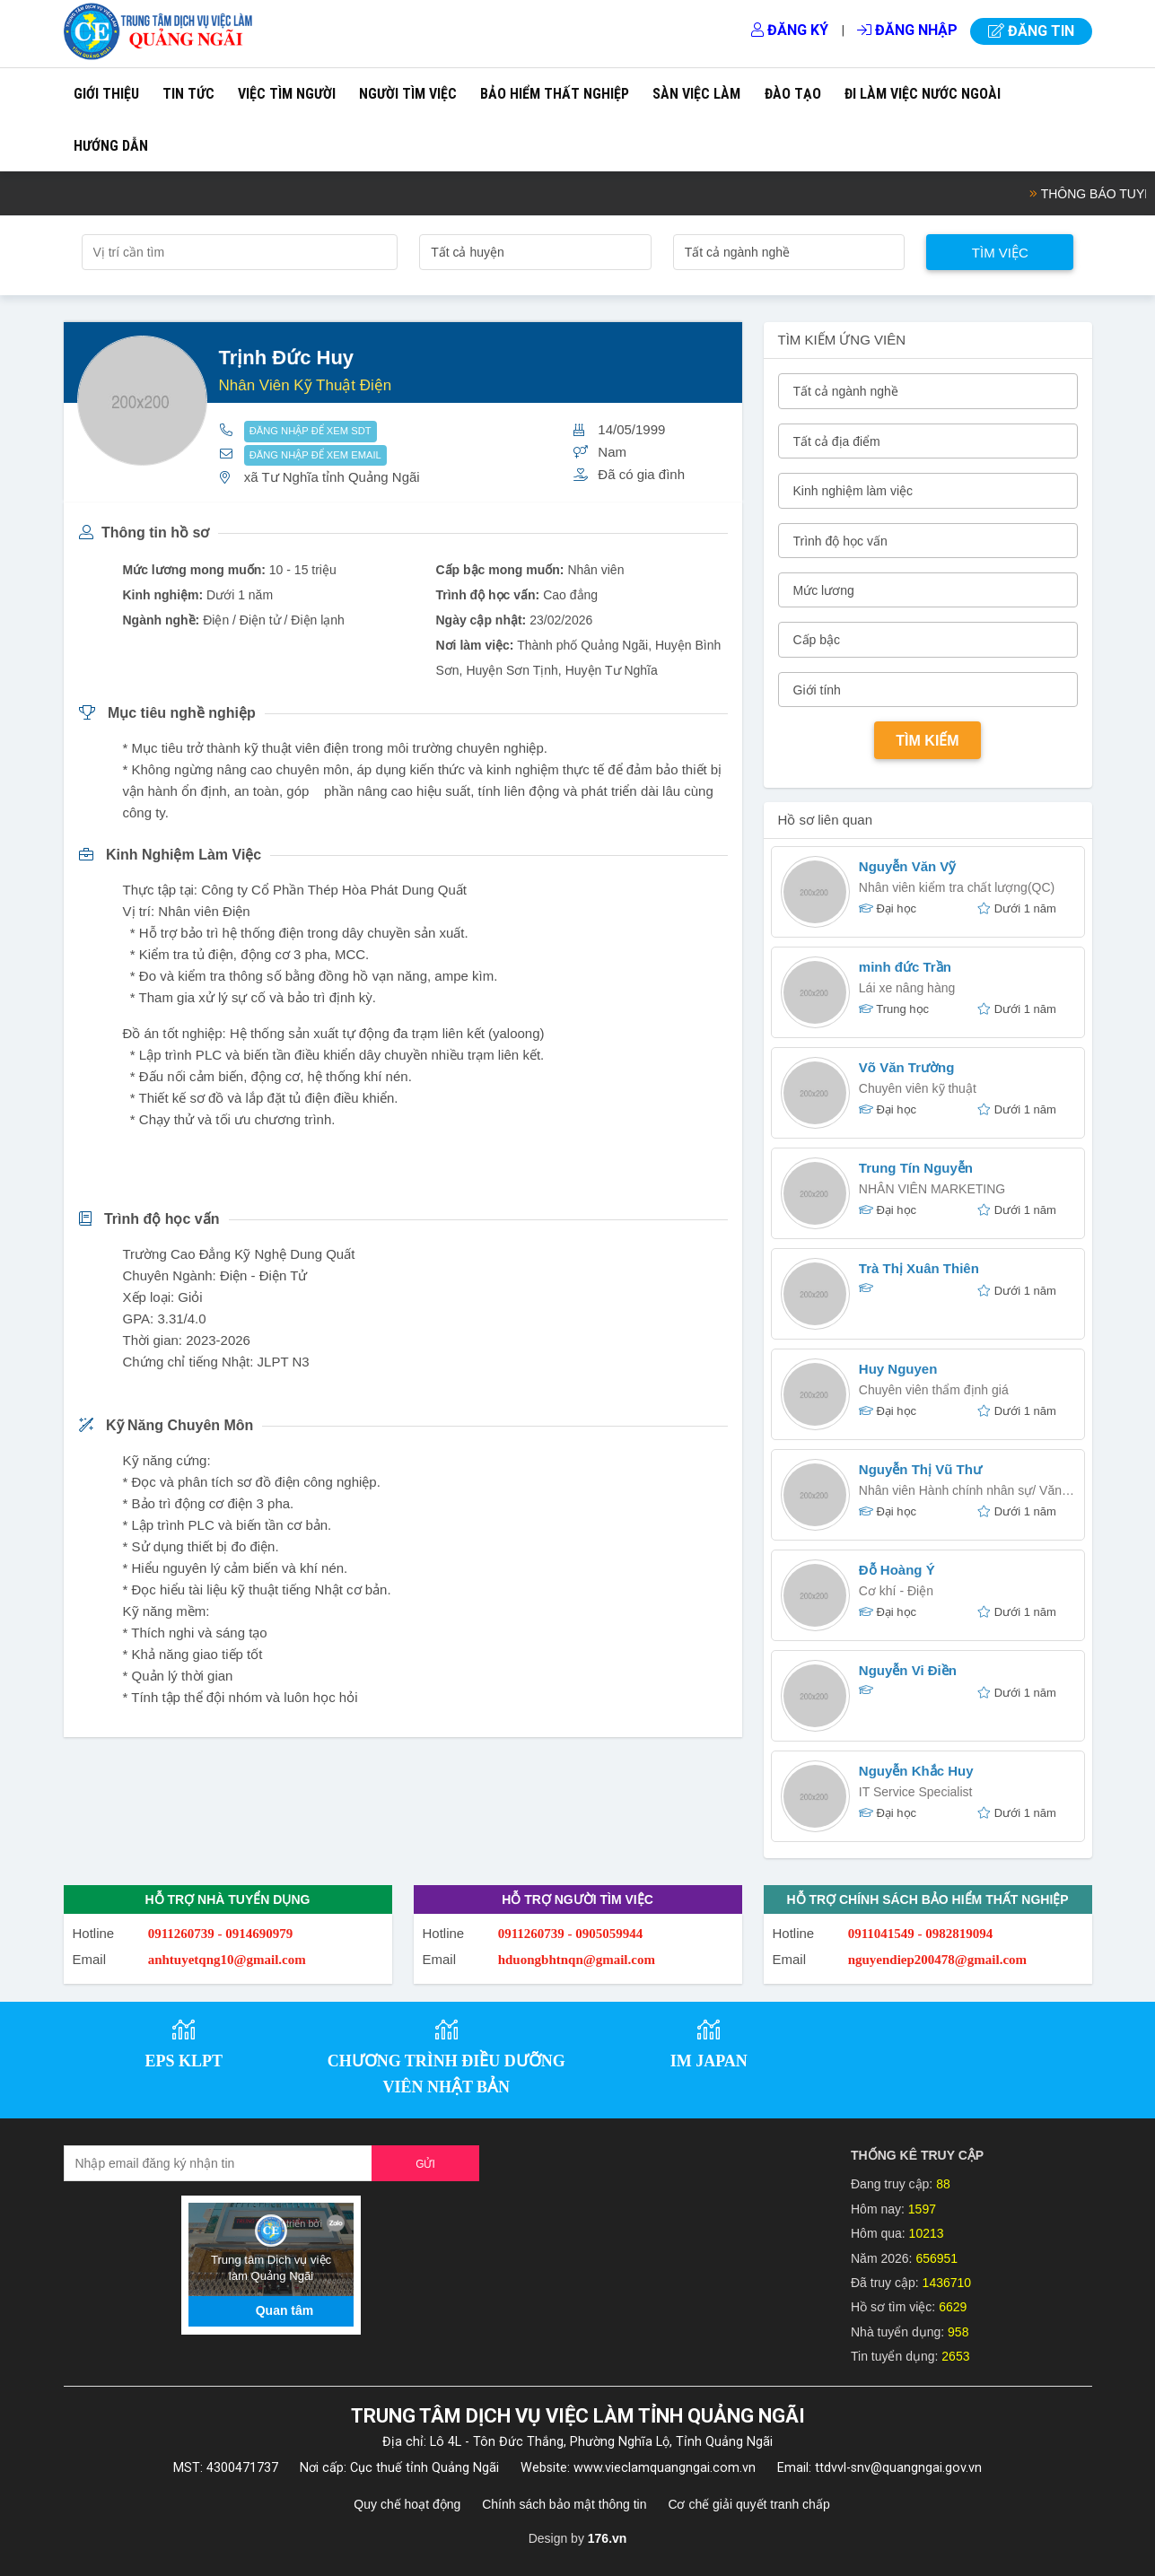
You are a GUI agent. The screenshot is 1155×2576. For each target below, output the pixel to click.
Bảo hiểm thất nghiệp (554, 93)
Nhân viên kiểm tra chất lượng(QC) (956, 887)
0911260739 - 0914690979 (220, 1933)
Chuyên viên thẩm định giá (934, 1390)
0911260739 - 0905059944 (570, 1933)
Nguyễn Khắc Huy (916, 1770)
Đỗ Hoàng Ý (897, 1569)
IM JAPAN (709, 2061)
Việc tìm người (287, 93)
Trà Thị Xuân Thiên (919, 1268)
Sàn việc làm (696, 93)
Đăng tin (1031, 30)
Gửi (425, 2164)
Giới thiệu (106, 93)
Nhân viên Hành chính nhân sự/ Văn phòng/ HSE (960, 1493)
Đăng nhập (907, 30)
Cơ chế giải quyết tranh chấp (748, 2504)
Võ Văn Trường (907, 1067)
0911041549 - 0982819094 (920, 1933)
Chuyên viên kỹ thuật (917, 1088)
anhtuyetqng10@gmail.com (227, 1959)
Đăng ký (789, 30)
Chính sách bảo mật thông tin (564, 2504)
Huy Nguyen (898, 1368)
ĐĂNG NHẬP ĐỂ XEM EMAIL (315, 455)
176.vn (607, 2538)
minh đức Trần (905, 966)
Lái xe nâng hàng (907, 988)
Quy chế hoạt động (407, 2504)
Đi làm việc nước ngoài (922, 93)
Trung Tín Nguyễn (916, 1167)
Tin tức (188, 93)
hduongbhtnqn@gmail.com (576, 1959)
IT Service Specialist (916, 1792)
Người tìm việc (408, 93)
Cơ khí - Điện (896, 1591)
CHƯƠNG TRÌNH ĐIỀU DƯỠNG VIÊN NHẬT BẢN (446, 2074)
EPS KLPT (183, 2061)
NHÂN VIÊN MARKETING (932, 1189)
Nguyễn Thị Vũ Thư (920, 1469)
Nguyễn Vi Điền (908, 1670)
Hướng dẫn (111, 145)
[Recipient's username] (218, 2163)
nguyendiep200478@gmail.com (937, 1959)
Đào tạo (793, 93)
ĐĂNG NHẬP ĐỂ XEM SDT (310, 430)
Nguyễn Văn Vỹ (908, 866)
